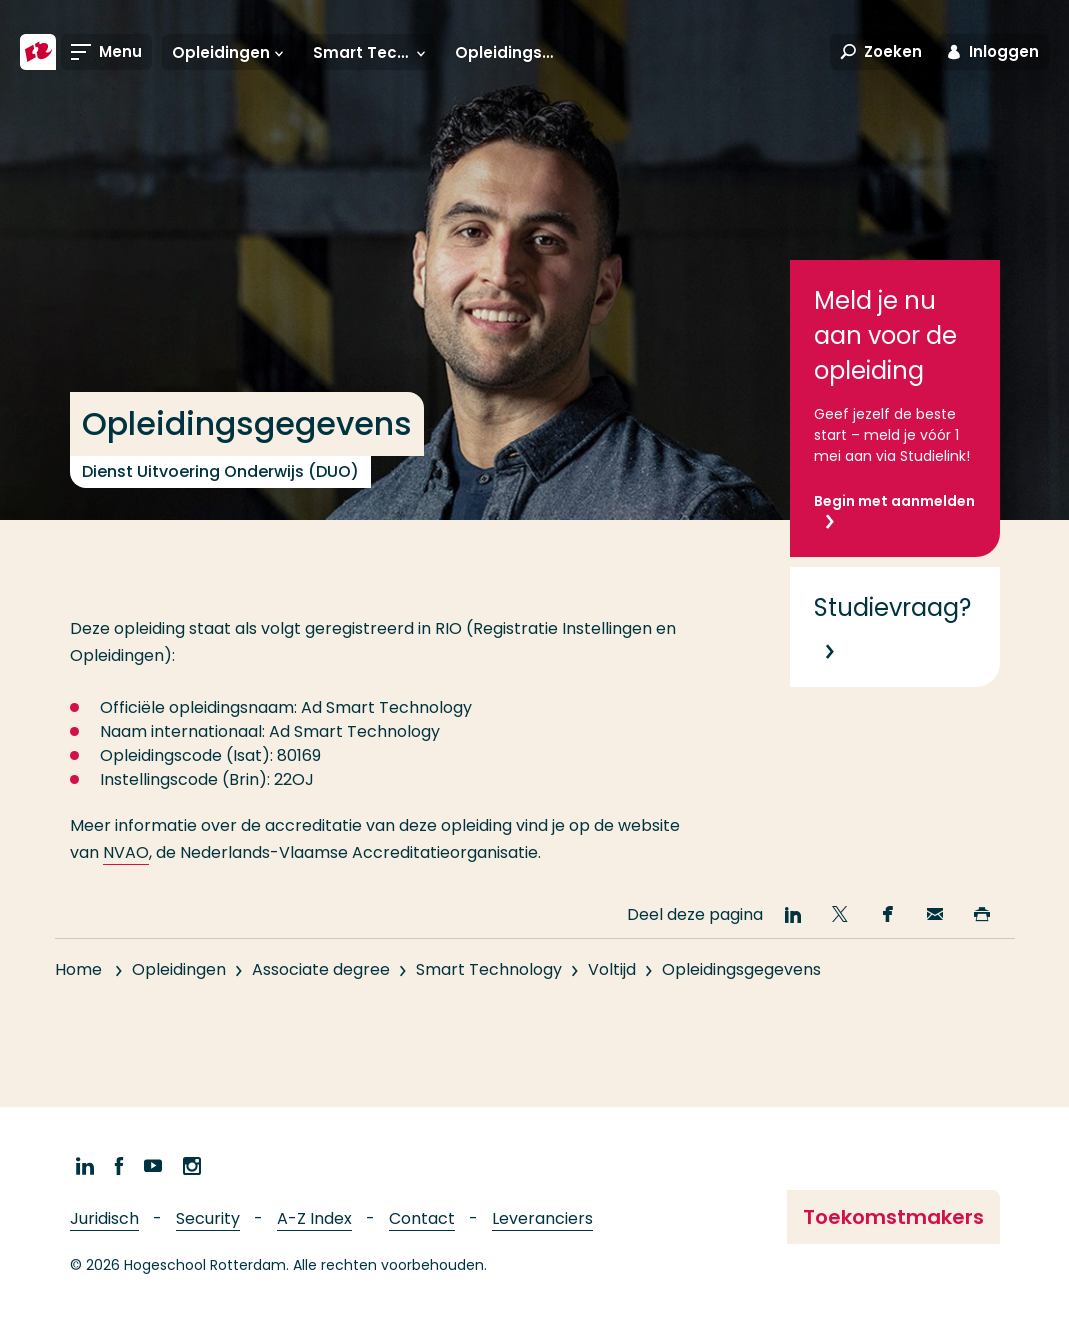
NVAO (126, 852)
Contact (422, 1218)
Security (208, 1218)
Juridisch (104, 1218)
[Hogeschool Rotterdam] (38, 52)
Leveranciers (542, 1218)
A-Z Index (314, 1218)
